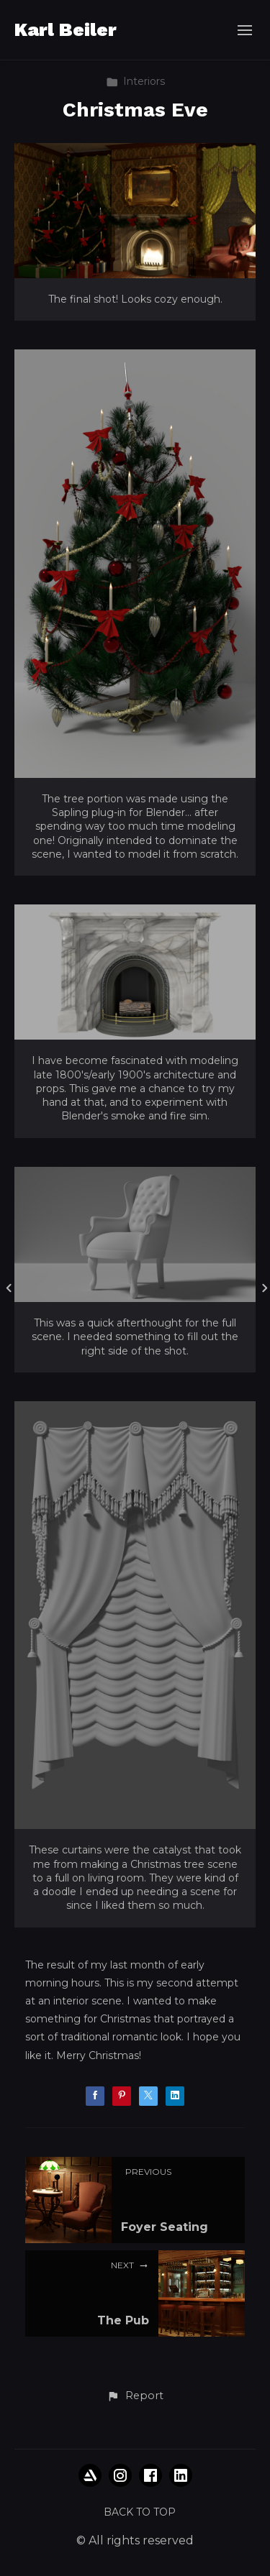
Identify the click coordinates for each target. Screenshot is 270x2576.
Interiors (135, 81)
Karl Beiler (65, 29)
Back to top (140, 2512)
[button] (134, 2396)
